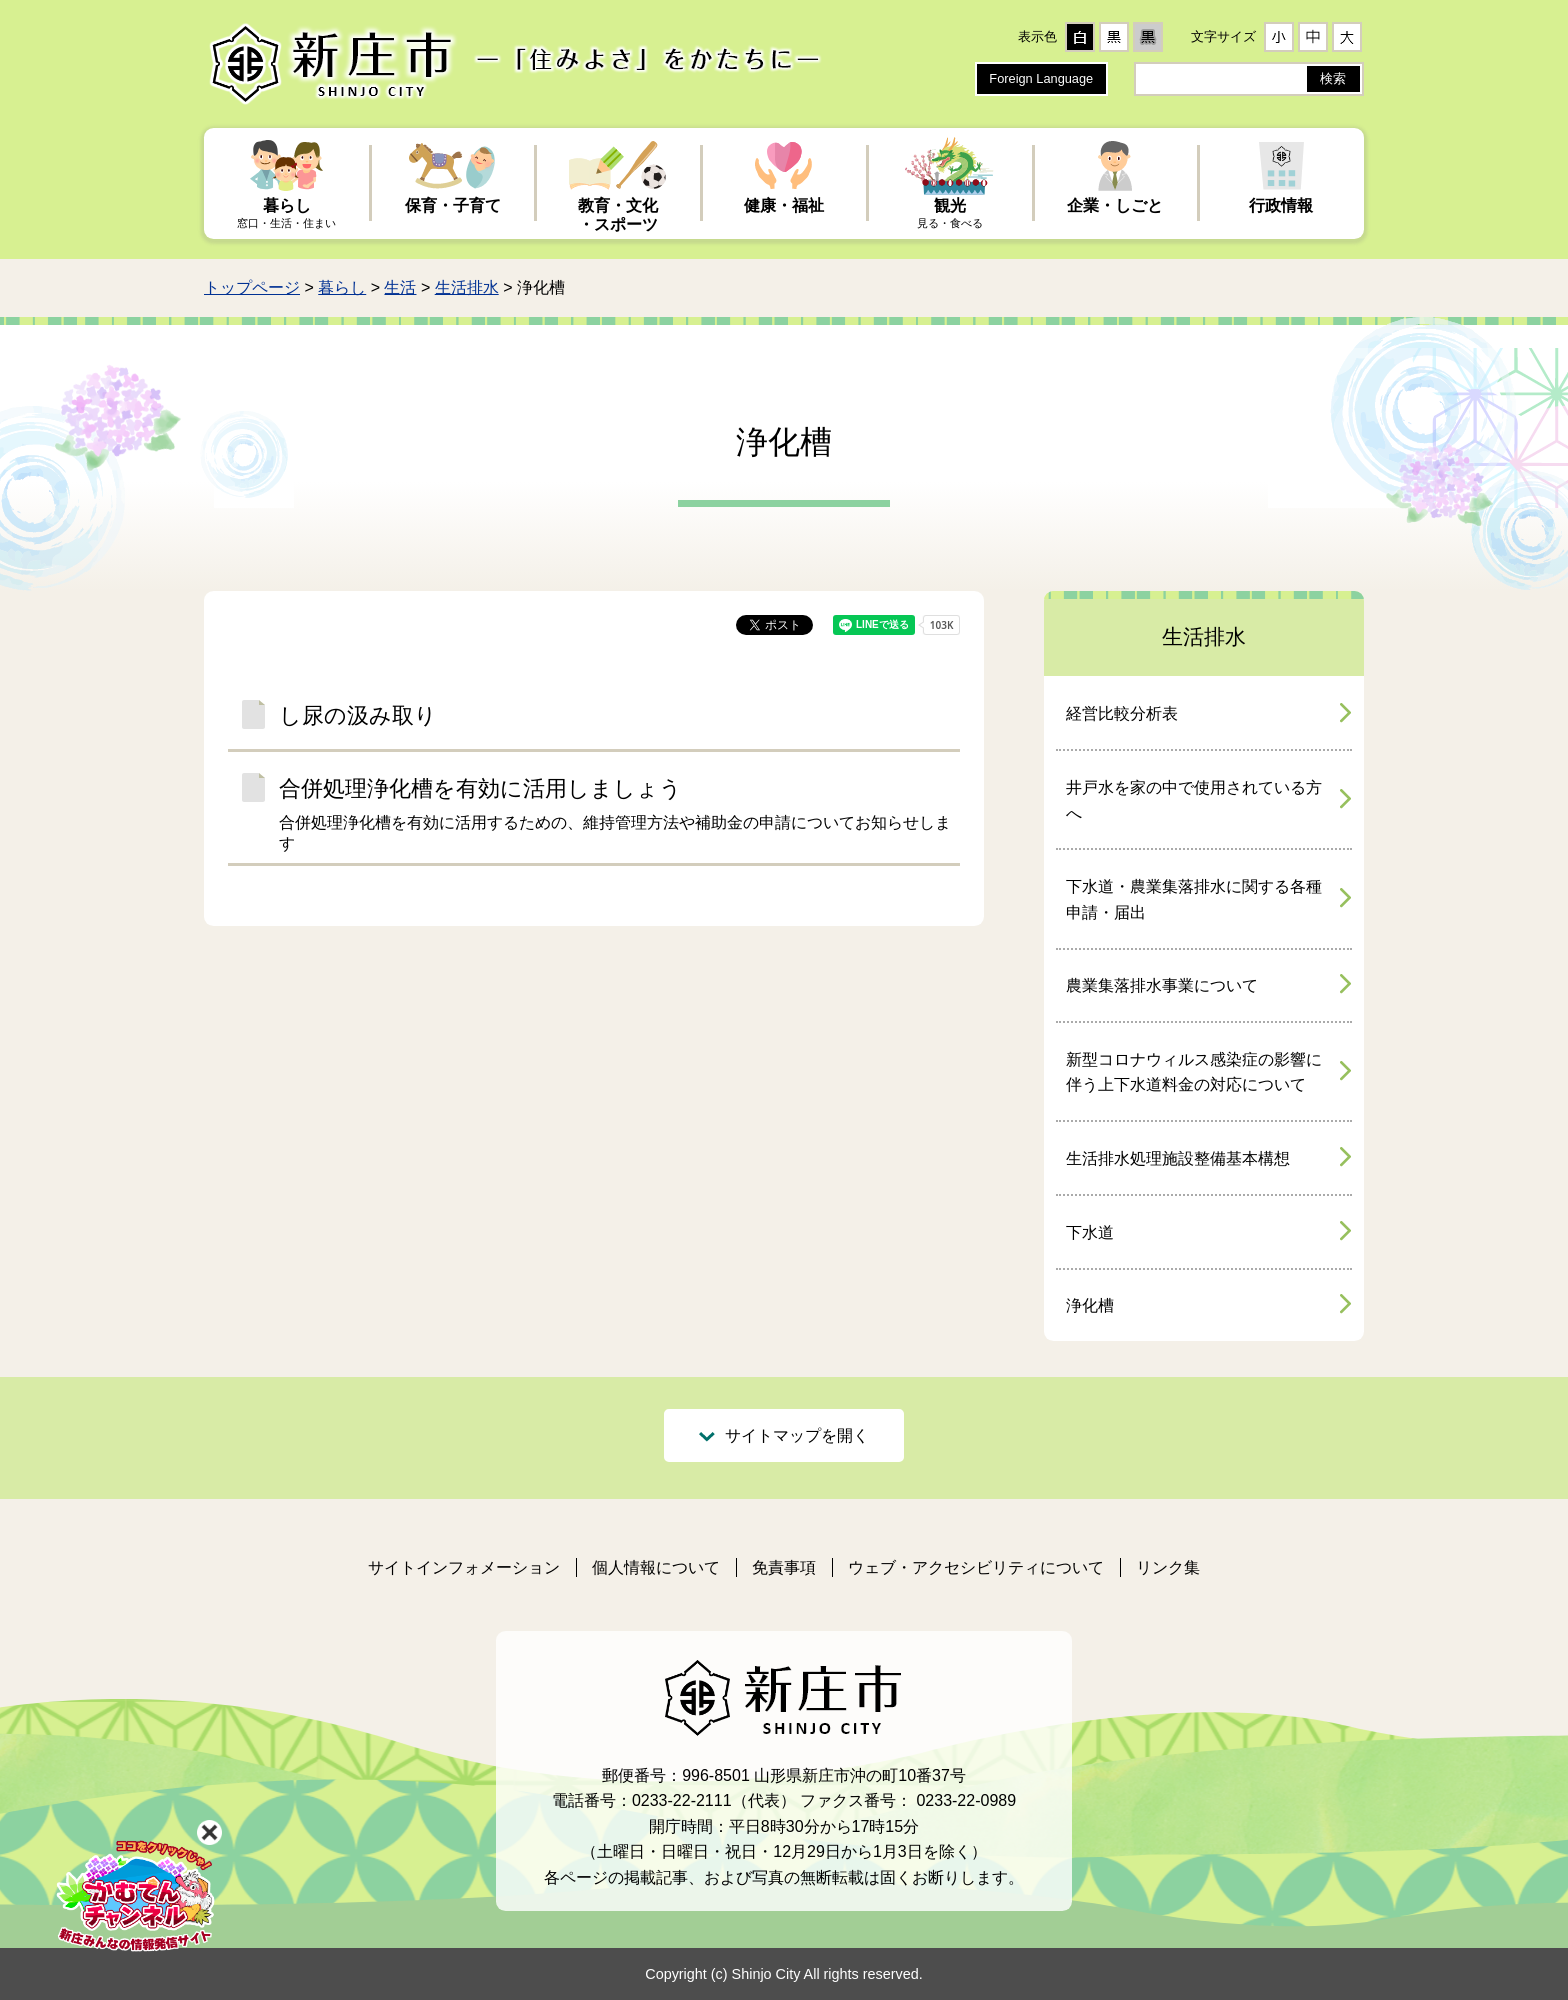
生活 (400, 287)
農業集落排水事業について (1162, 985)
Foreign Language (1041, 78)
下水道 (1090, 1232)
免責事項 (784, 1567)
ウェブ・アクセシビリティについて (976, 1567)
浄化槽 (1090, 1305)
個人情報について (656, 1567)
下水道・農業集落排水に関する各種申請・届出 (1194, 899)
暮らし (342, 287)
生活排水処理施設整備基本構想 (1178, 1158)
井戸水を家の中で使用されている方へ (1194, 800)
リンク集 (1168, 1567)
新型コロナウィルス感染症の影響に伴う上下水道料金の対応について (1194, 1072)
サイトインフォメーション (464, 1567)
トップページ (252, 287)
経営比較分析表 (1122, 713)
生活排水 (467, 287)
